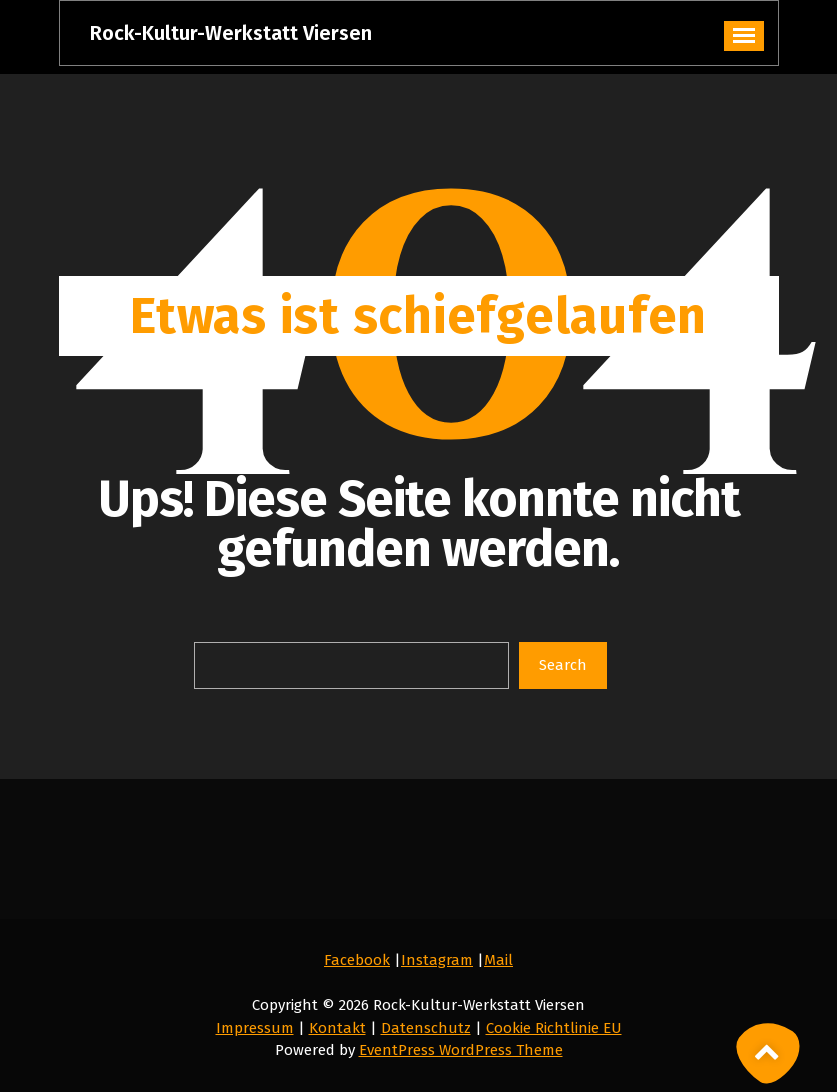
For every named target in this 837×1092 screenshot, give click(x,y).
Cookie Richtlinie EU (554, 1028)
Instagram (437, 960)
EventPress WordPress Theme (461, 1050)
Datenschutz (426, 1028)
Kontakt (337, 1028)
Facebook (357, 960)
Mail (498, 960)
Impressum (255, 1028)
